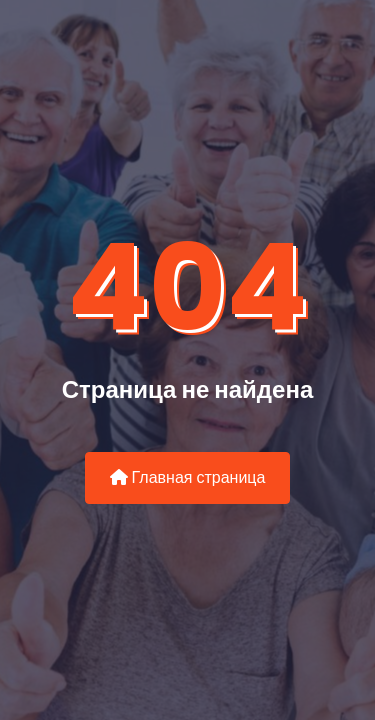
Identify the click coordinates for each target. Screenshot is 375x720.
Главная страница (188, 477)
